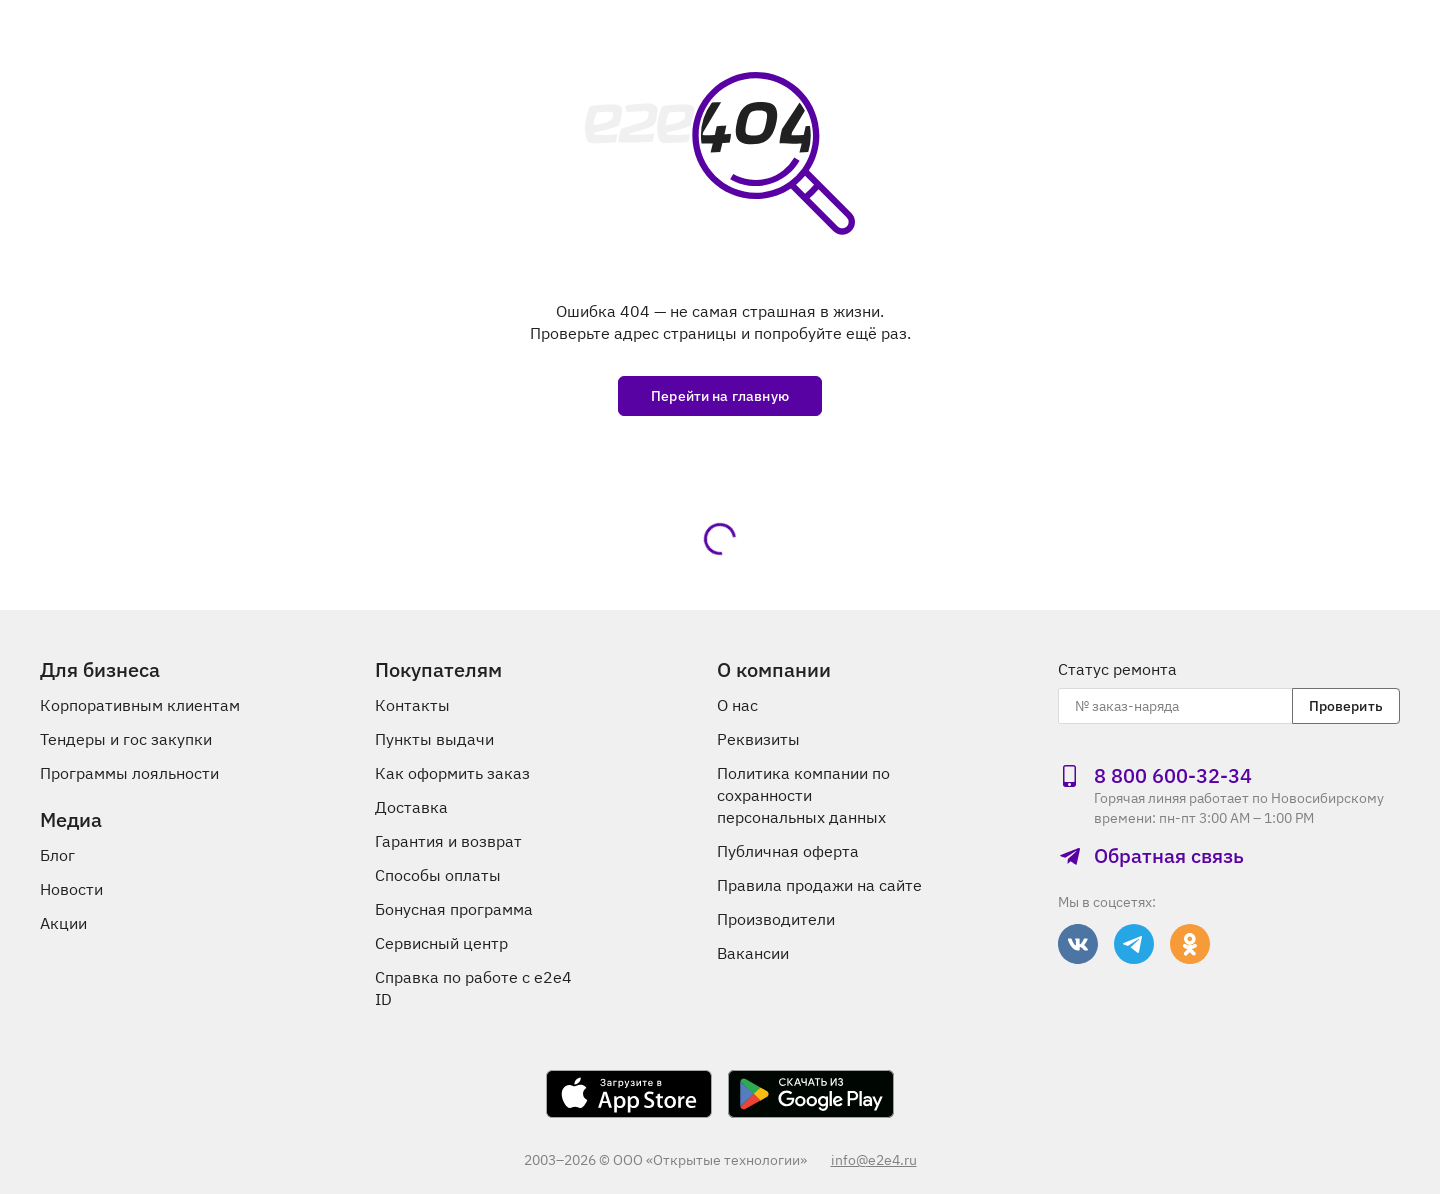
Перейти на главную (720, 396)
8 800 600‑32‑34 (1155, 776)
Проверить (1346, 706)
